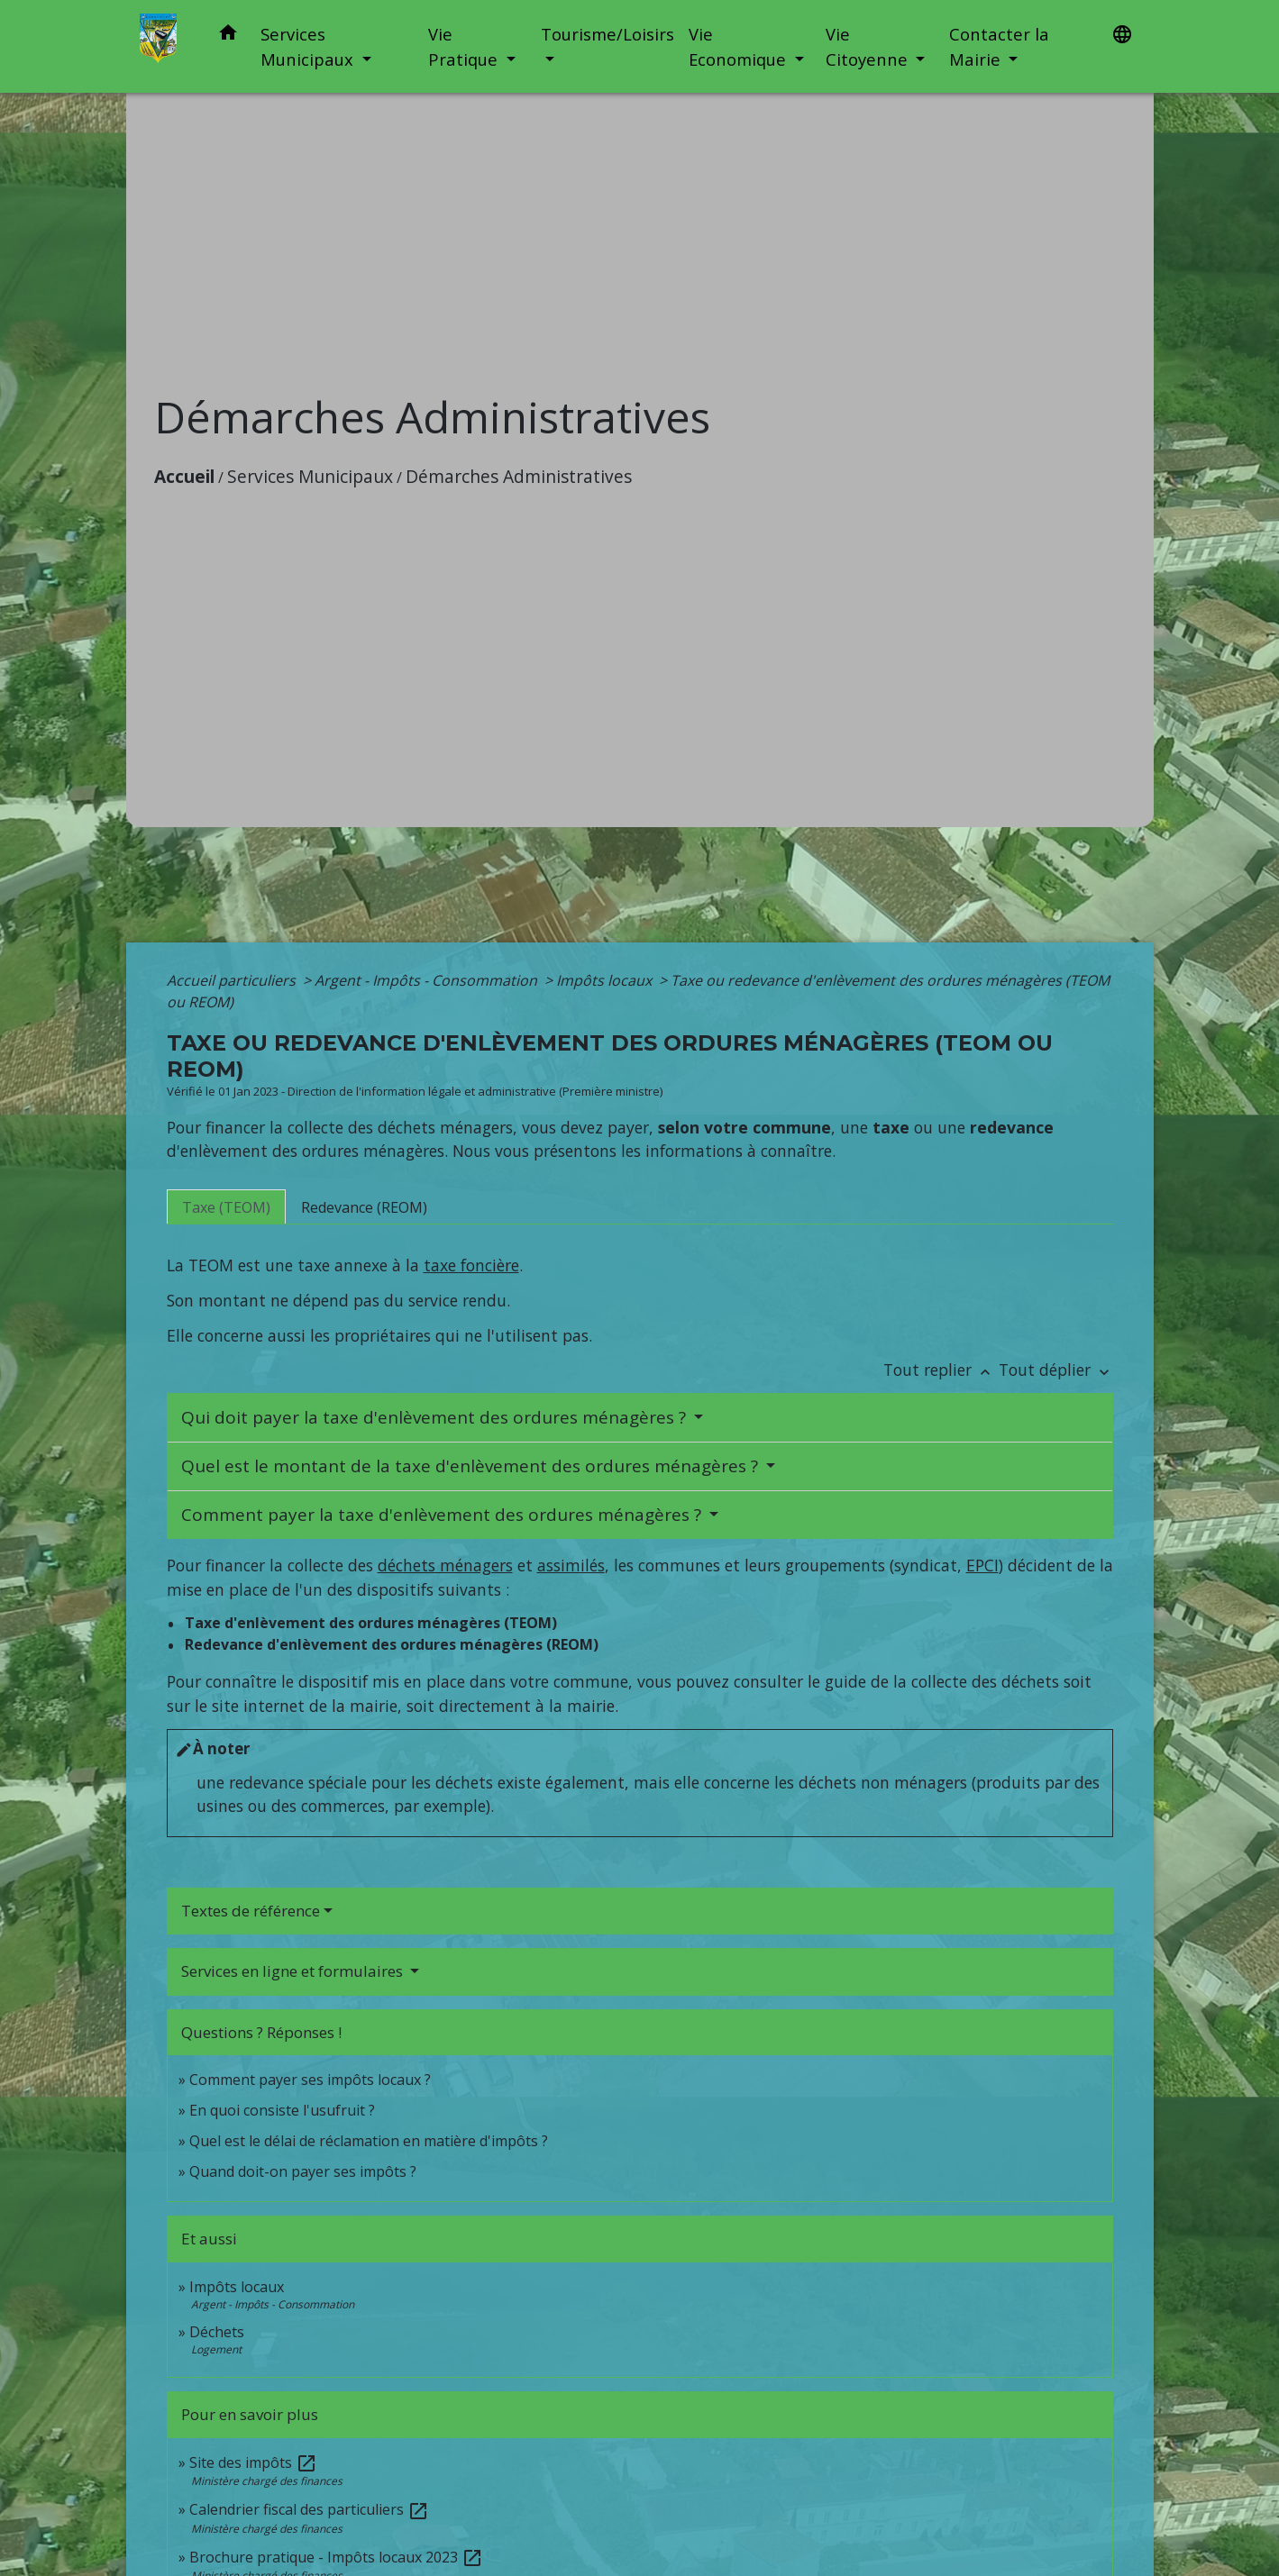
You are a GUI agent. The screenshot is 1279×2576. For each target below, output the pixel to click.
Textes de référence (250, 1910)
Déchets (216, 2332)
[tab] (226, 1206)
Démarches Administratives (519, 476)
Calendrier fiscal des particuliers (309, 2509)
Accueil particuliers (233, 980)
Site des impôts (253, 2462)
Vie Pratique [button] (465, 46)
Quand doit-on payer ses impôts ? (302, 2171)
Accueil (184, 476)
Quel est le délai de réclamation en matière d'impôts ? (368, 2141)
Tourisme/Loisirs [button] (607, 34)
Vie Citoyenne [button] (869, 46)
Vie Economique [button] (739, 46)
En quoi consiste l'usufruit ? (282, 2110)
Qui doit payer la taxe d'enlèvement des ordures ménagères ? (435, 1417)
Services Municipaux (310, 476)
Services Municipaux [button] (309, 46)
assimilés (571, 1565)
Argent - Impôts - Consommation (428, 980)
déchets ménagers (445, 1565)
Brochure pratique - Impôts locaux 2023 (336, 2557)
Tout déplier (1056, 1369)
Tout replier (941, 1369)
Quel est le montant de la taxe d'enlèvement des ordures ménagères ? (472, 1466)
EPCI (982, 1565)
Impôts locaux (605, 980)
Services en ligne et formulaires (294, 1971)
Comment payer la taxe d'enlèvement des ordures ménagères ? (443, 1514)
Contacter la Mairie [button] (999, 46)
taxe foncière (471, 1265)
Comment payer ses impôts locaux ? (310, 2079)
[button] (228, 35)
